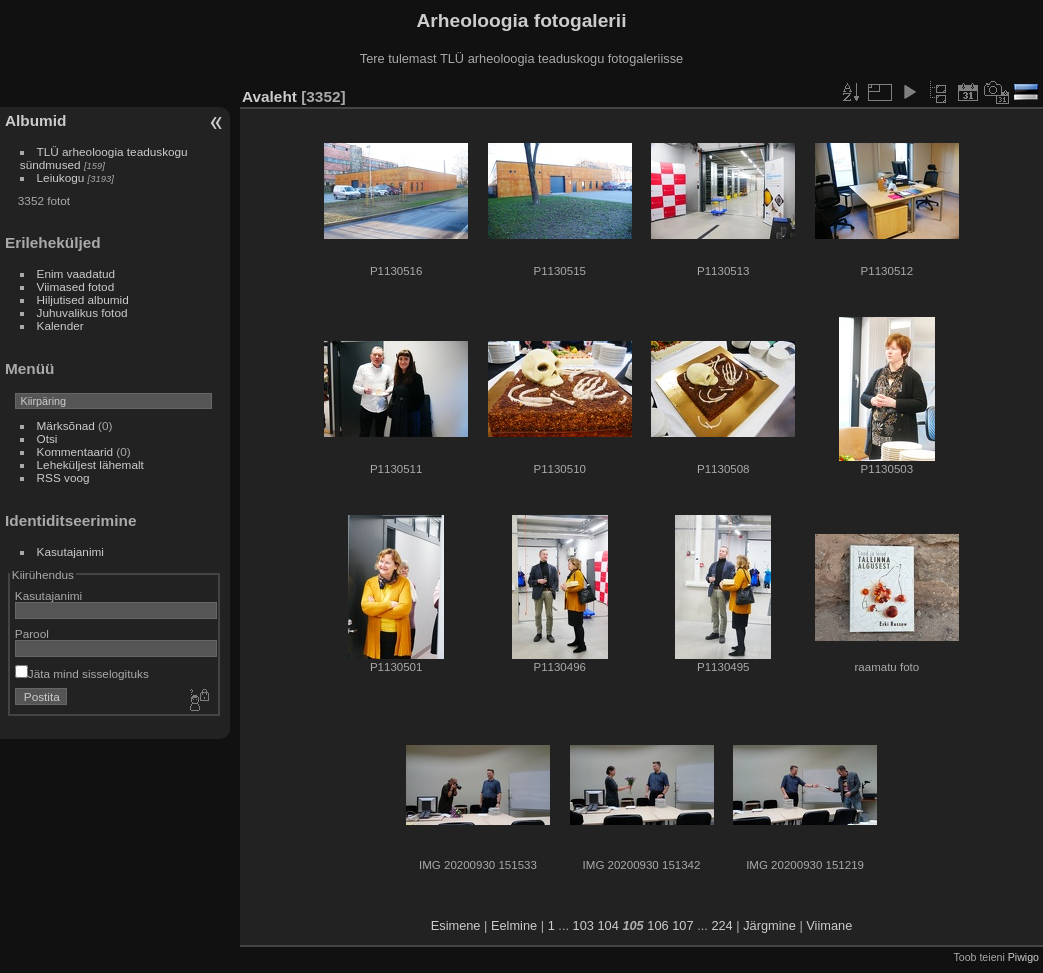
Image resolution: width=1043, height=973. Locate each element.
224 (721, 925)
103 (583, 925)
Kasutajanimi (70, 551)
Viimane (829, 925)
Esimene (456, 925)
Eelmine (514, 925)
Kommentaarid (75, 451)
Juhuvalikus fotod (82, 312)
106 (657, 925)
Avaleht (269, 96)
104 (607, 925)
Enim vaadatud (76, 273)
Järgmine (769, 925)
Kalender (60, 325)
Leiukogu (61, 177)
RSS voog (63, 477)
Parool (32, 633)
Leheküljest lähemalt (90, 464)
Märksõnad (66, 425)
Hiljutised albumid (83, 299)
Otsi (47, 438)
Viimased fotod (76, 286)
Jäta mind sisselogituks (82, 673)
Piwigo (1023, 957)
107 (682, 925)
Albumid (35, 120)
